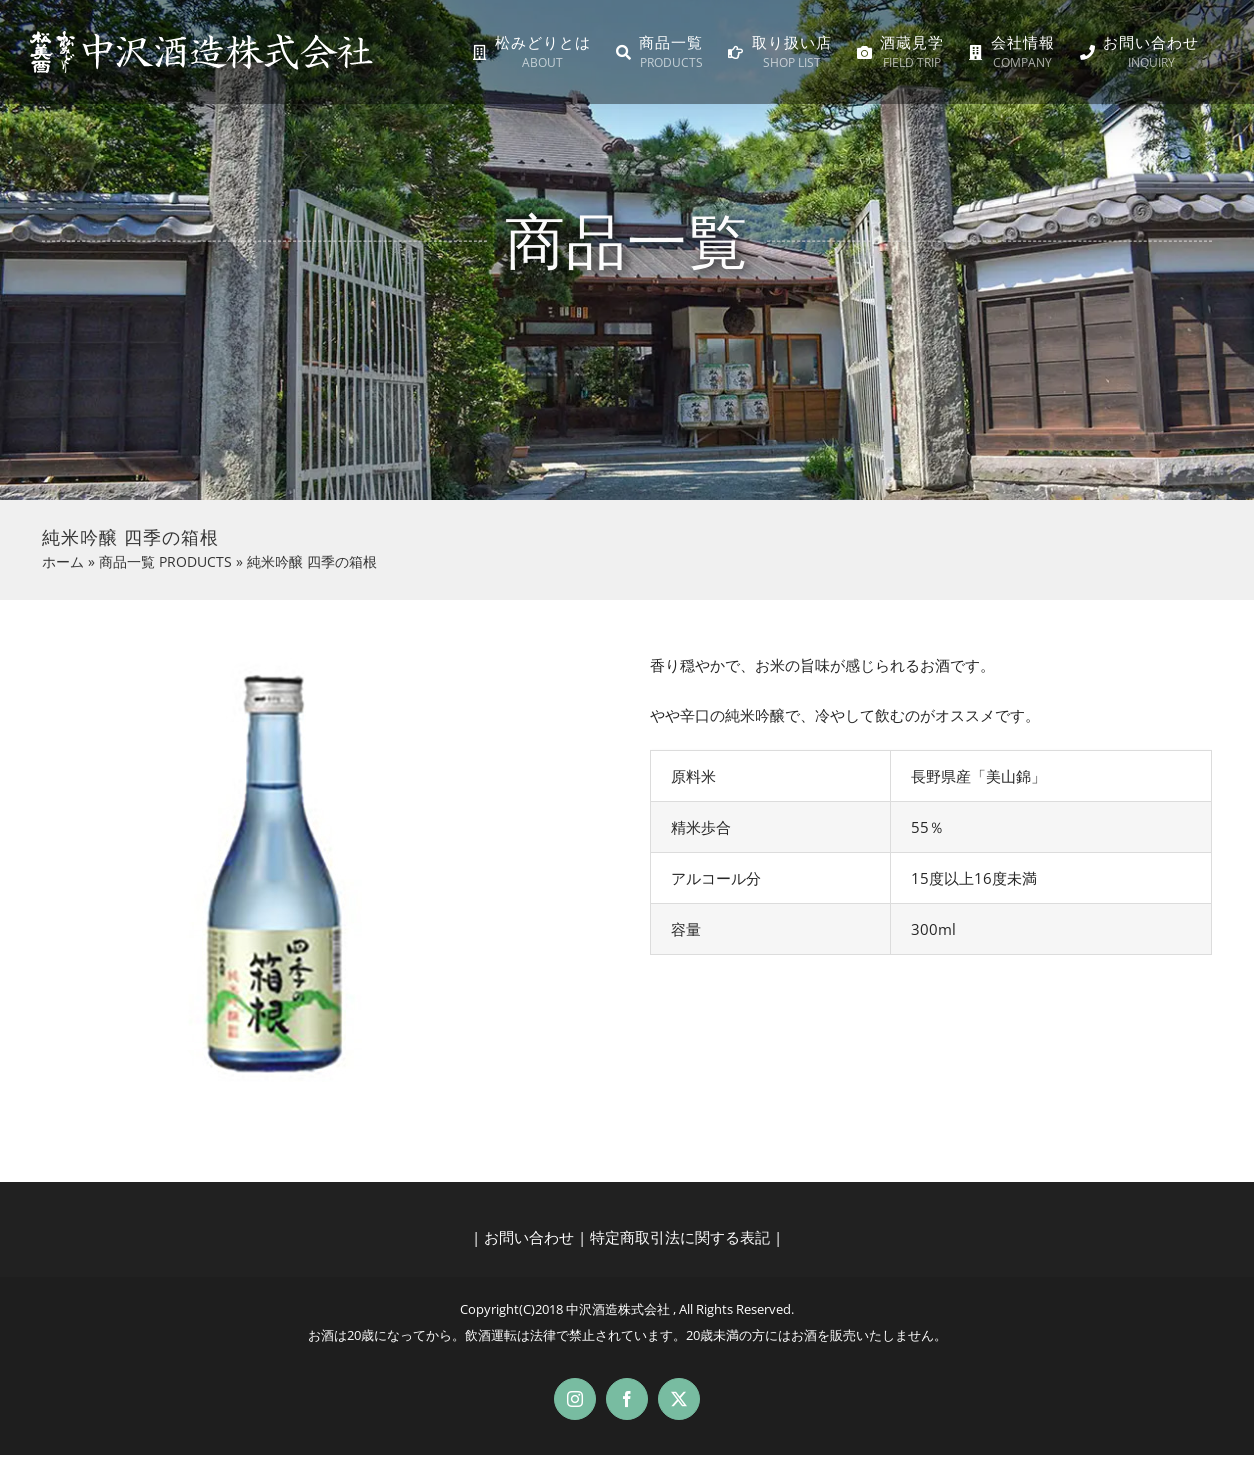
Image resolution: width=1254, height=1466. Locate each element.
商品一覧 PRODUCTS (165, 561)
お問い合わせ (529, 1237)
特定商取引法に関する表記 (680, 1237)
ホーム (63, 561)
